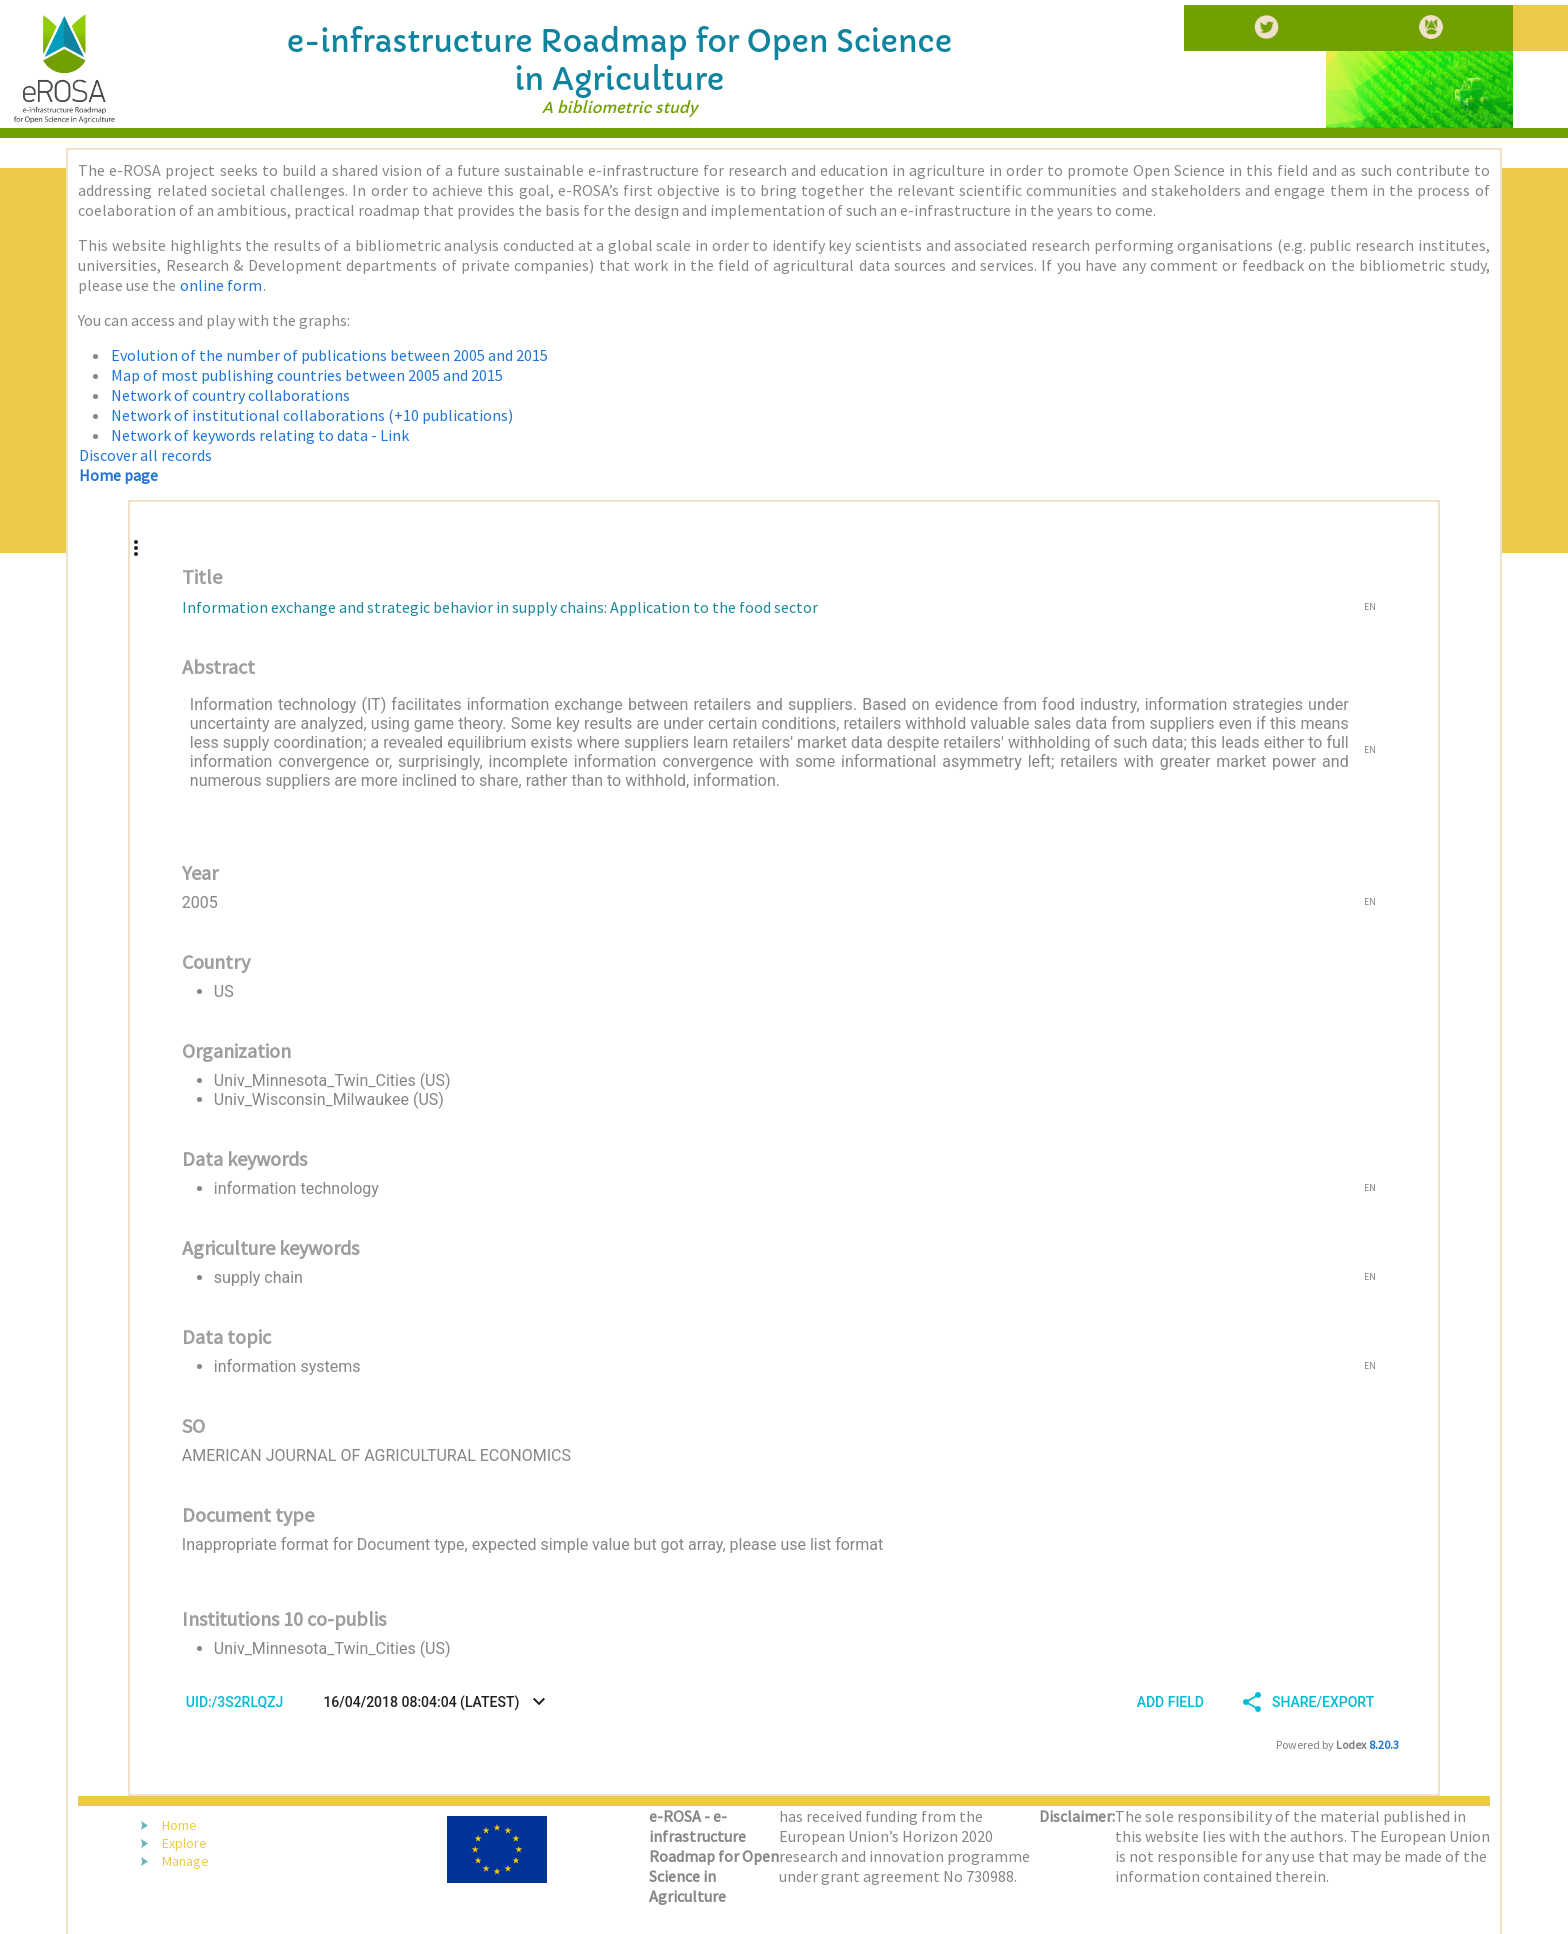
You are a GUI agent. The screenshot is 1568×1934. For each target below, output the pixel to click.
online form (221, 285)
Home (179, 1825)
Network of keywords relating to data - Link (260, 435)
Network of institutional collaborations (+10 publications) (312, 415)
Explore (184, 1843)
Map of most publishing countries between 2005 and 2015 (307, 375)
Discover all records (145, 455)
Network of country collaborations (230, 395)
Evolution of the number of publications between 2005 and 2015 (329, 355)
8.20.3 (1384, 1744)
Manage (185, 1861)
